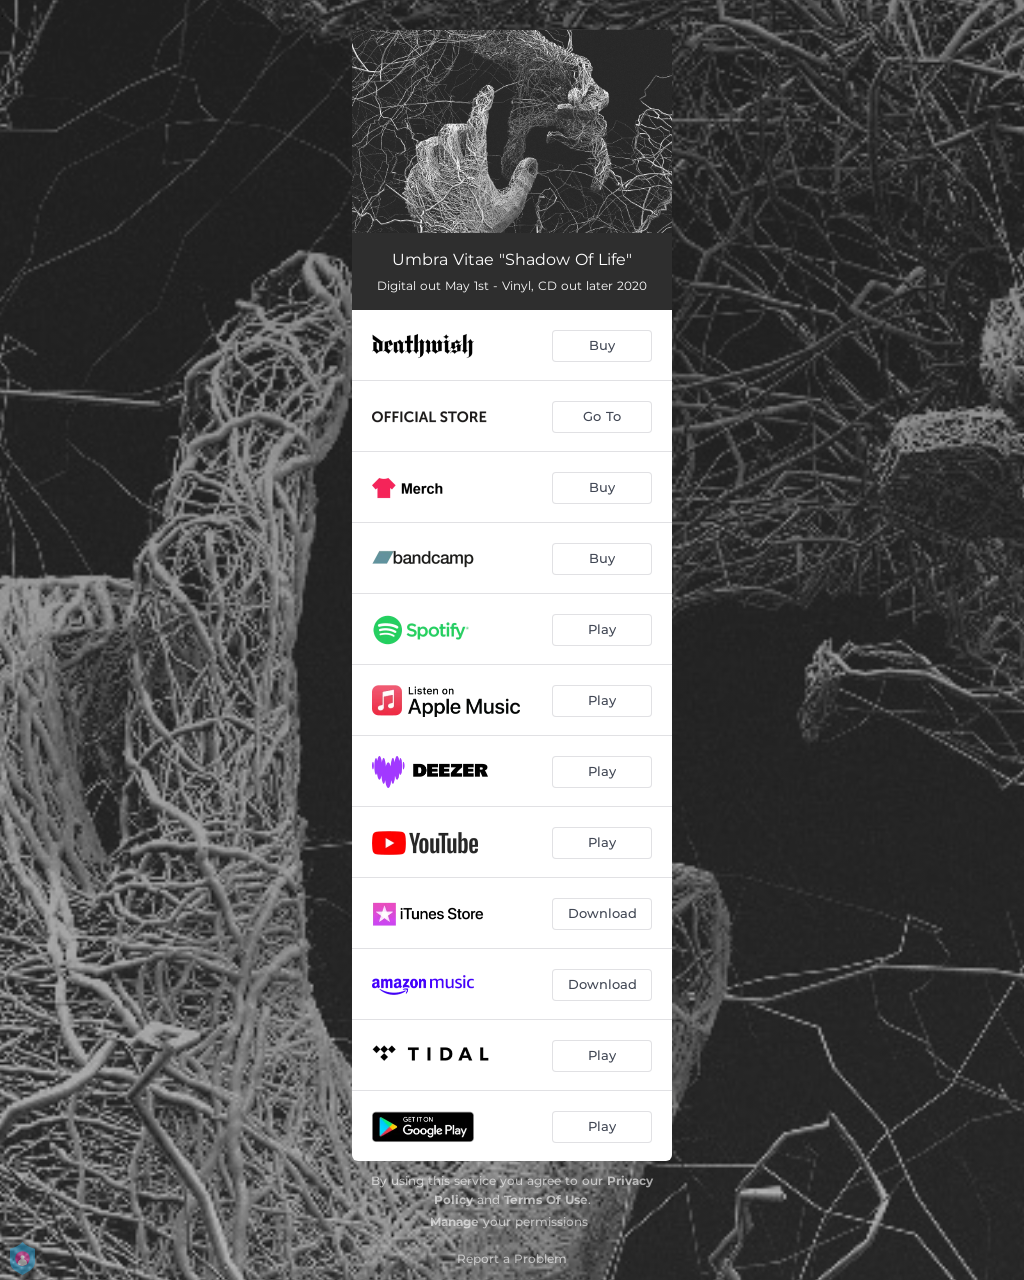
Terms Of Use (546, 1199)
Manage (454, 1221)
